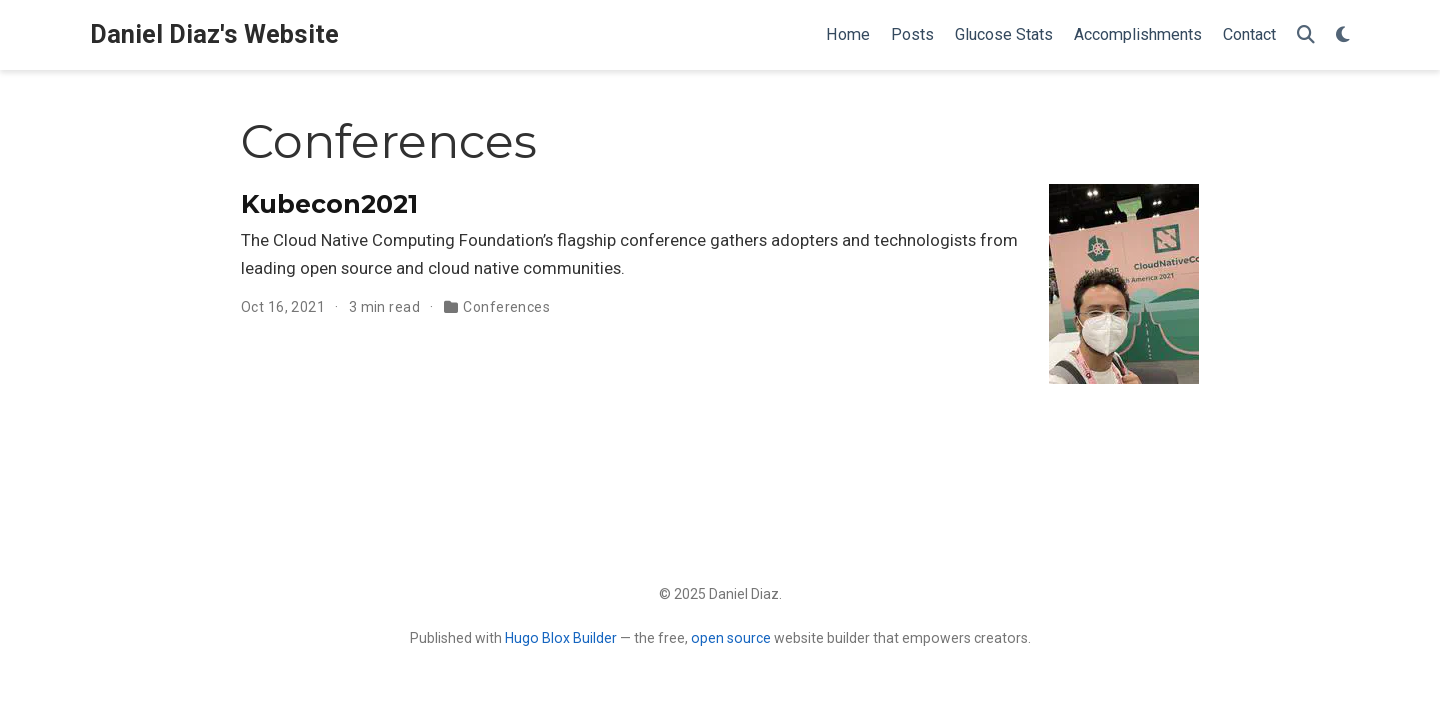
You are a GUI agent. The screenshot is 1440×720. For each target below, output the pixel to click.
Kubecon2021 (329, 204)
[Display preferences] (1343, 35)
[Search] (1306, 35)
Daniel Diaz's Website (214, 34)
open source (731, 638)
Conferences (506, 307)
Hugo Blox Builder (561, 638)
